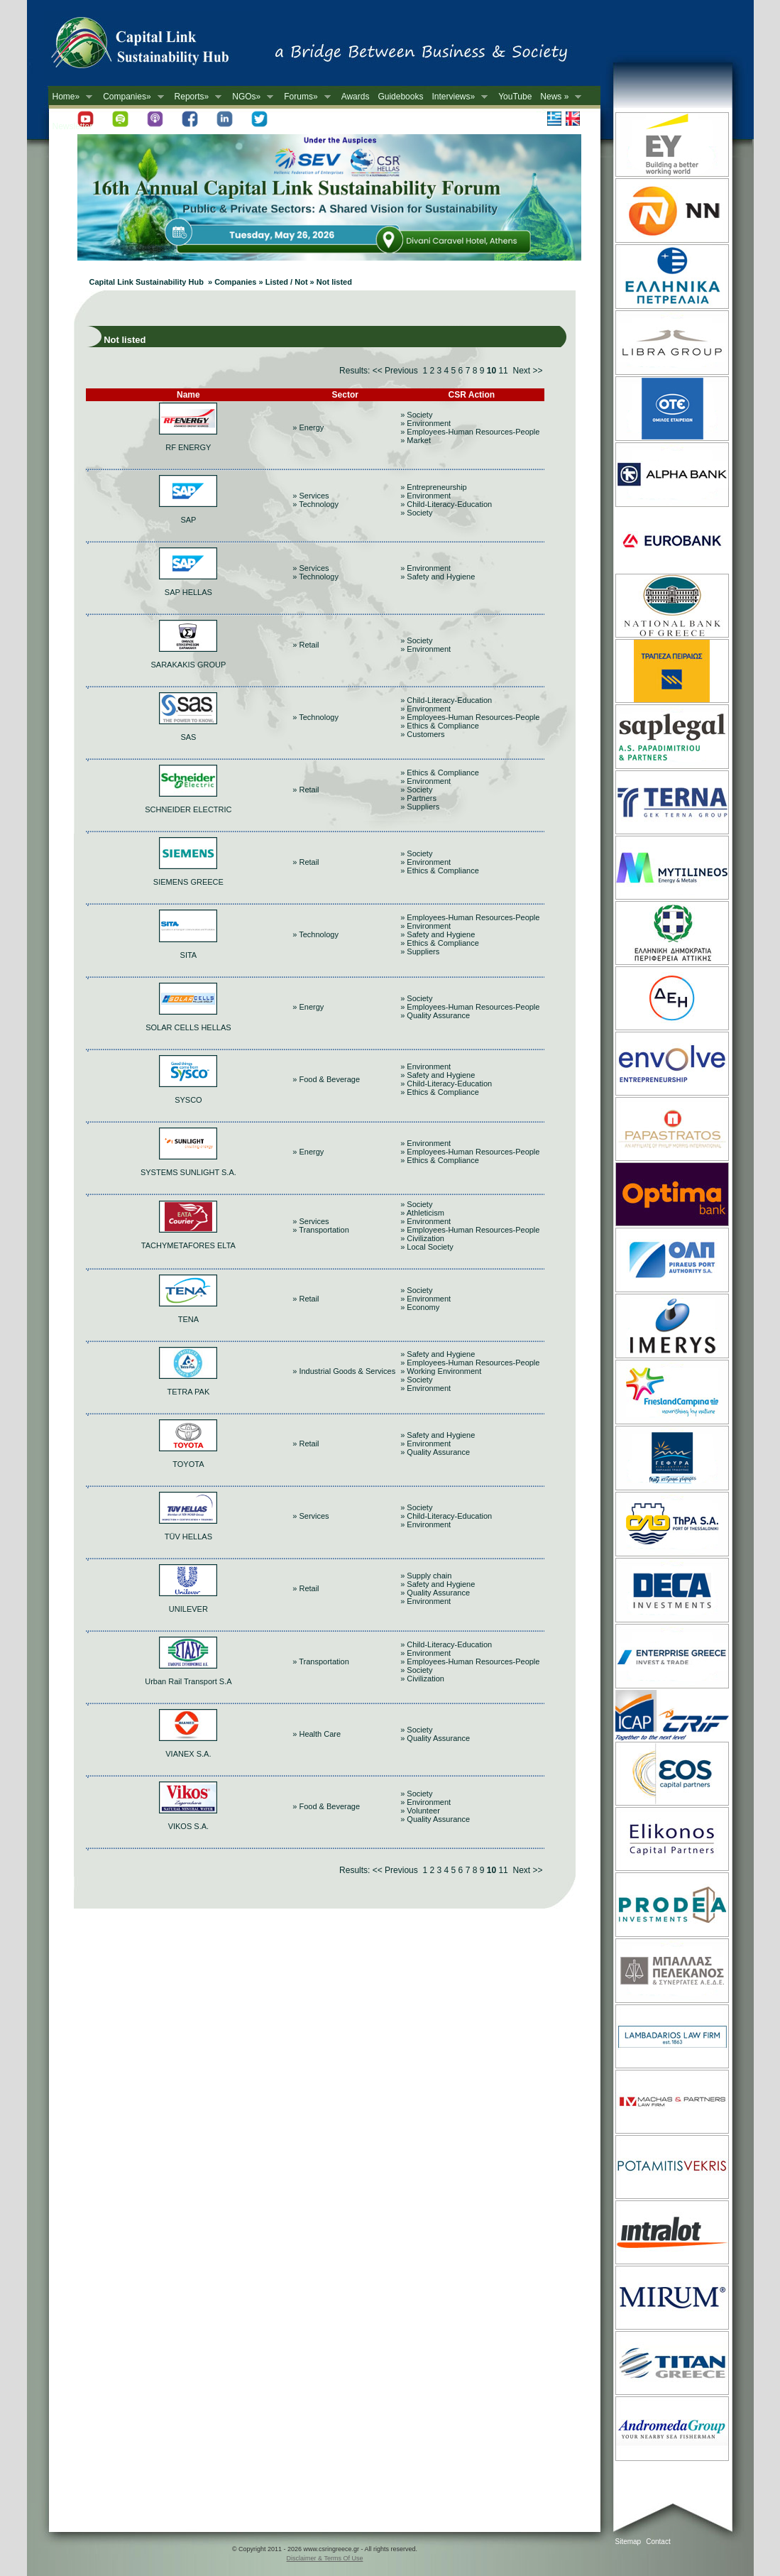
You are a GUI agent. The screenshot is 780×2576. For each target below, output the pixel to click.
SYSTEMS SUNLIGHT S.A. (188, 1172)
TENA (188, 1319)
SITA (188, 955)
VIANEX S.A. (188, 1754)
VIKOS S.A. (188, 1826)
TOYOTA (188, 1464)
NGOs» (250, 97)
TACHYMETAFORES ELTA (188, 1245)
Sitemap (628, 2541)
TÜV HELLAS (188, 1536)
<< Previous (395, 371)
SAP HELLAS (188, 592)
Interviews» (457, 97)
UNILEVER (188, 1609)
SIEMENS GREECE (188, 882)
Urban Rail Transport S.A (188, 1681)
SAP (188, 519)
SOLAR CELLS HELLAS (188, 1027)
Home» (70, 97)
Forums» (305, 97)
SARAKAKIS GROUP (188, 664)
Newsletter (73, 126)
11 (502, 371)
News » (558, 97)
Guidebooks (400, 97)
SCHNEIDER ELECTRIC (188, 809)
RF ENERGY (188, 447)
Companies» (131, 97)
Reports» (196, 97)
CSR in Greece (154, 46)
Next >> (527, 371)
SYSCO (188, 1100)
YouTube (515, 97)
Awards (355, 97)
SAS (188, 737)
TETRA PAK (188, 1391)
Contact (658, 2541)
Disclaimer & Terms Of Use (325, 2558)
